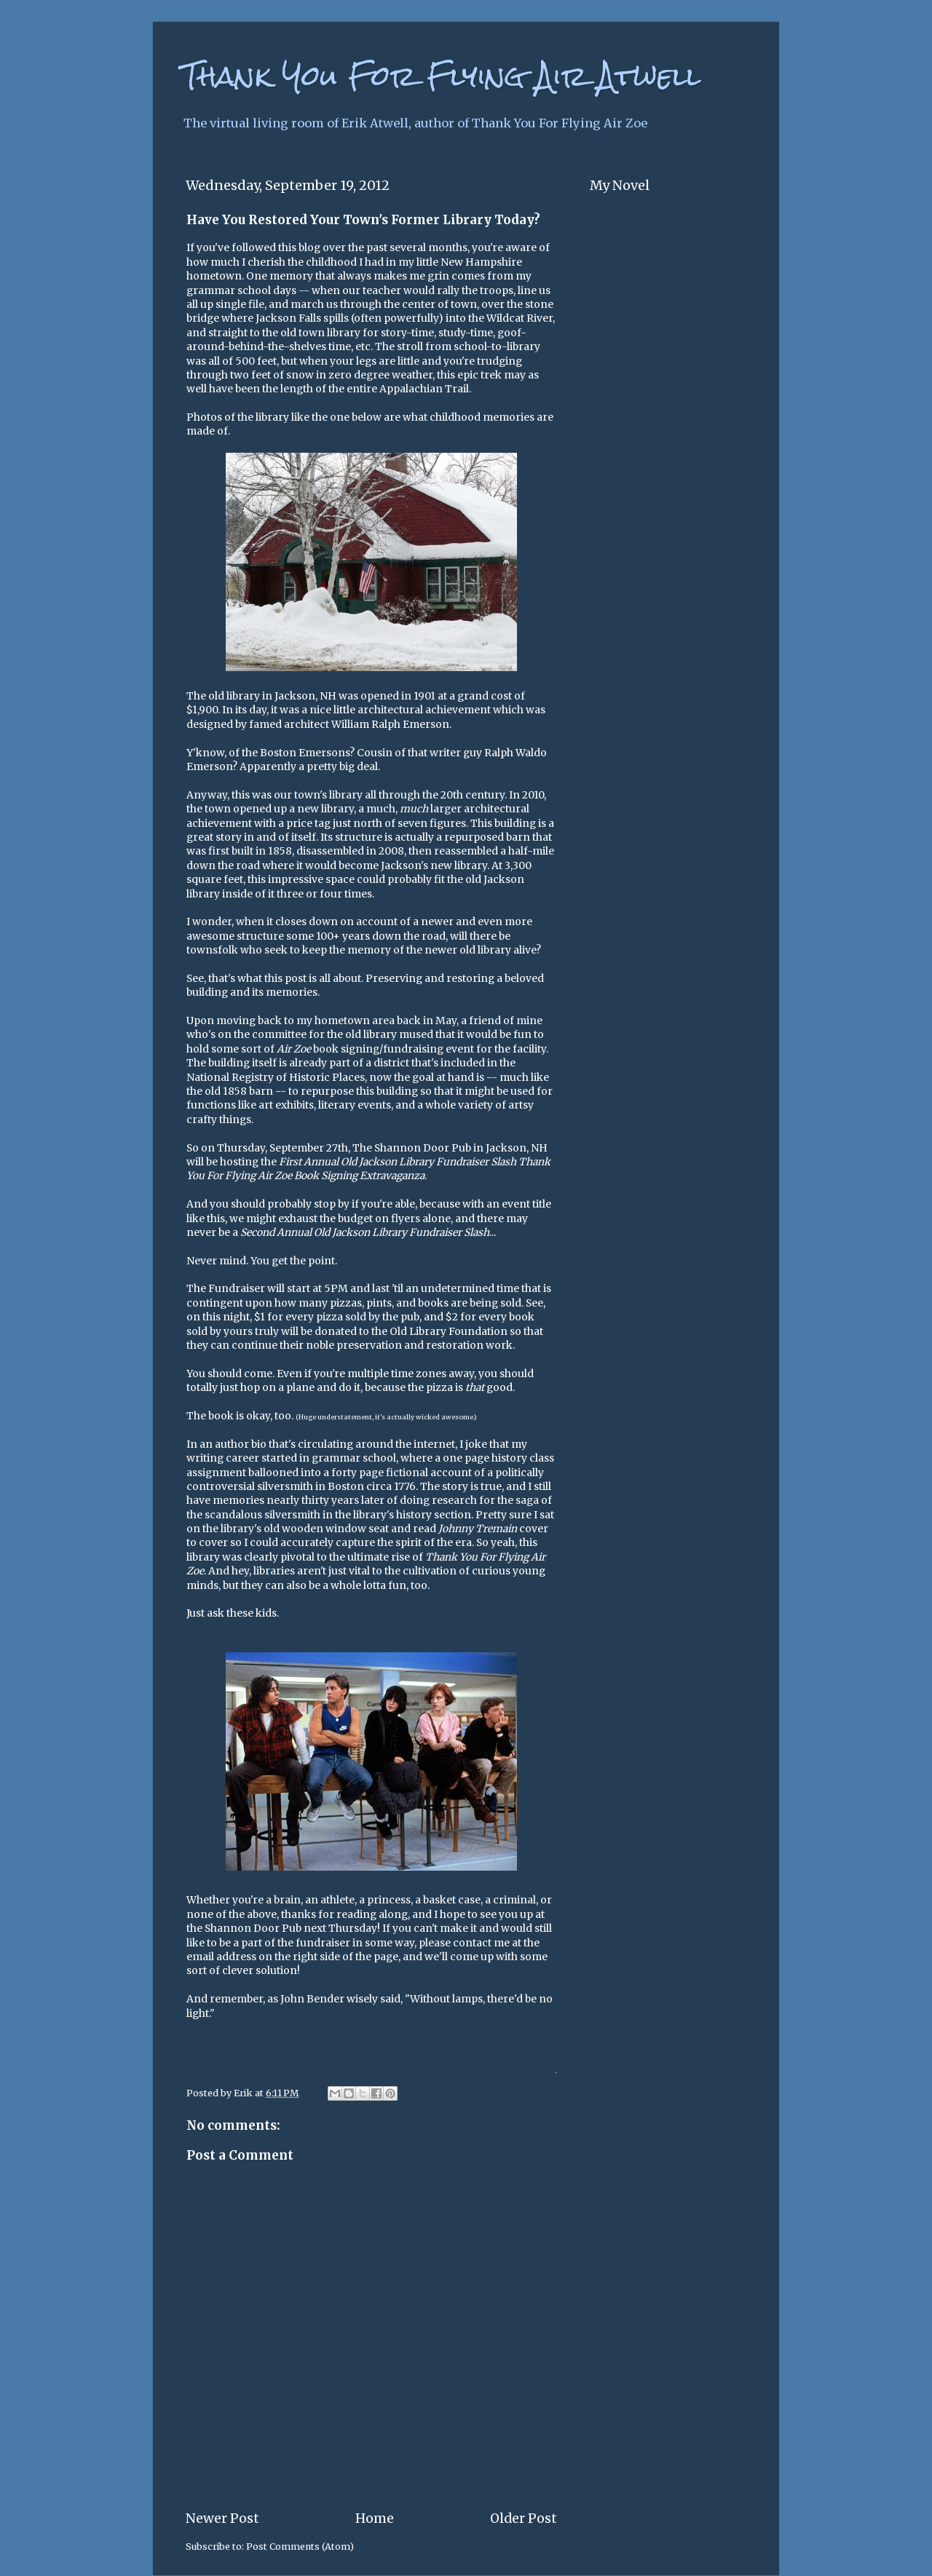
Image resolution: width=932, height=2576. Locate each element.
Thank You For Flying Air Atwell (441, 76)
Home (374, 2518)
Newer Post (222, 2518)
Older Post (523, 2518)
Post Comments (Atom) (300, 2546)
